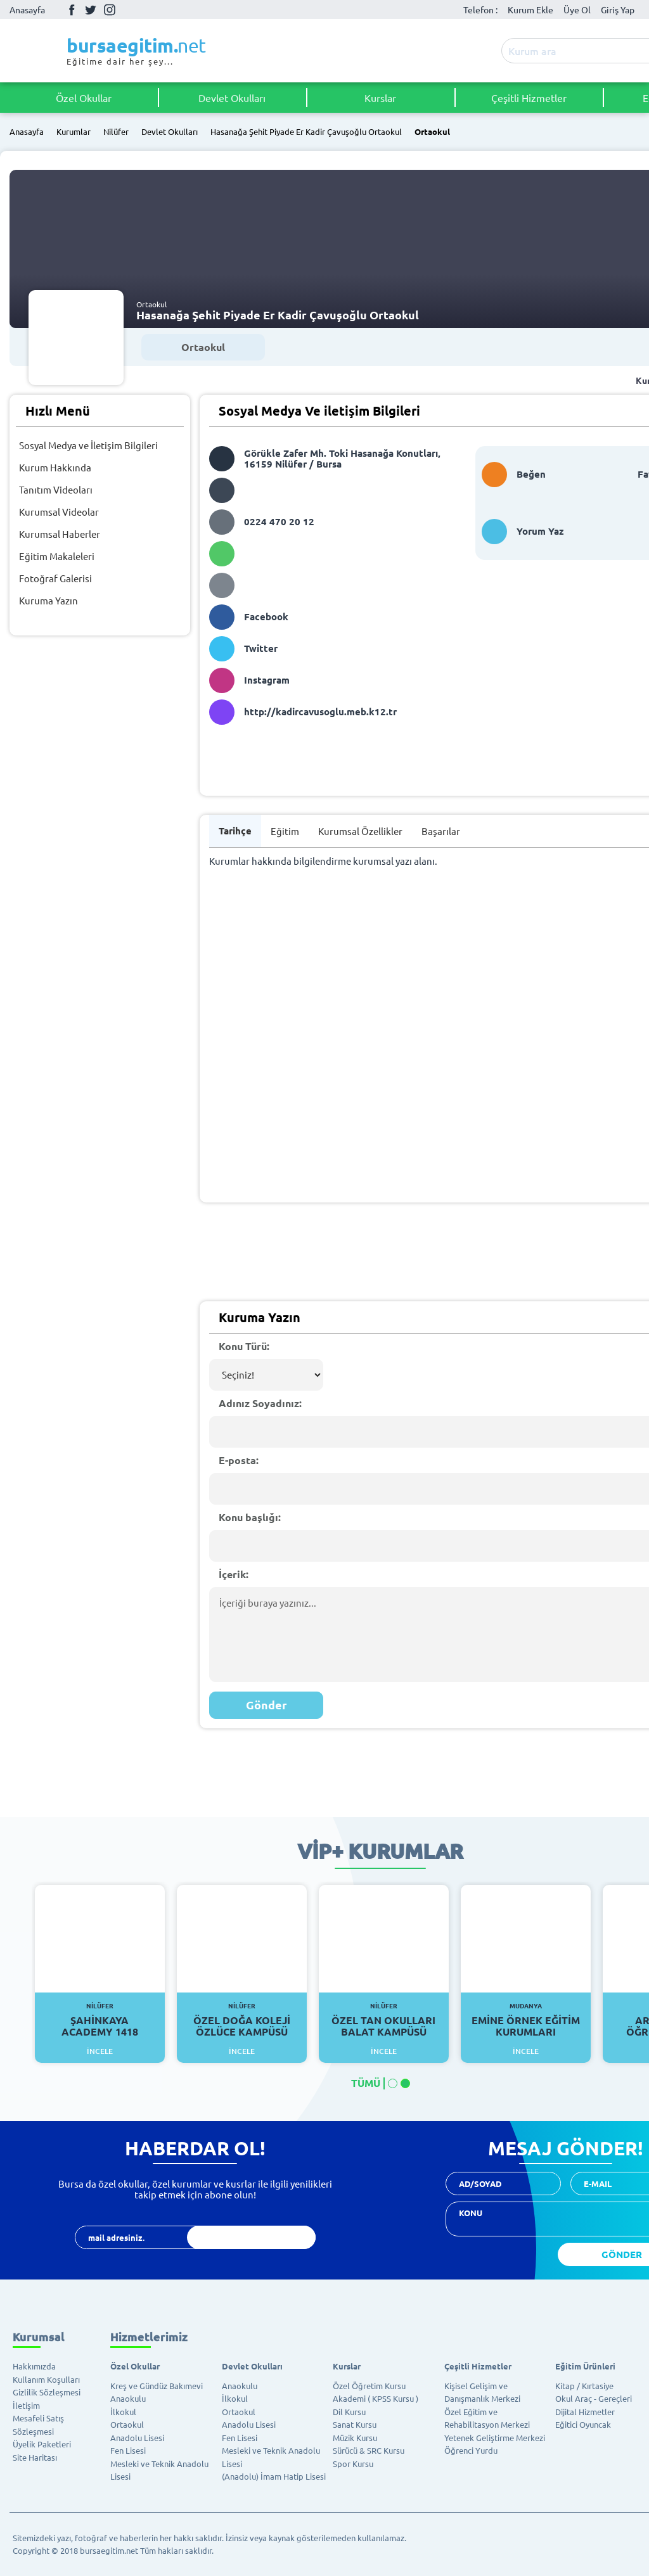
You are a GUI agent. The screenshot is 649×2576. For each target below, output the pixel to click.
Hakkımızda (34, 2366)
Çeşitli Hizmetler (529, 97)
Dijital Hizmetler (585, 2411)
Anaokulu (128, 2398)
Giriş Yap (617, 9)
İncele (100, 2051)
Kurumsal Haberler (59, 533)
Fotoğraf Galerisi (55, 578)
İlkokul (123, 2411)
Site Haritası (35, 2457)
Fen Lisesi (128, 2450)
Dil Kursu (349, 2411)
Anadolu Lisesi (137, 2437)
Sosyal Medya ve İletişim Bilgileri (88, 445)
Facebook (71, 9)
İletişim (26, 2405)
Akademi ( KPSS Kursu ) (375, 2398)
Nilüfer (116, 132)
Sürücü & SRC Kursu (368, 2450)
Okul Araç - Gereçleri (593, 2398)
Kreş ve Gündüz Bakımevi (156, 2385)
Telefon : (480, 9)
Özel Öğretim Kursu (369, 2385)
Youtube (128, 10)
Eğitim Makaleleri (56, 556)
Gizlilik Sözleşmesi (46, 2392)
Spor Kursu (353, 2463)
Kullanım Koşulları (46, 2379)
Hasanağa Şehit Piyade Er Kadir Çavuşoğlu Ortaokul (306, 132)
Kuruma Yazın (48, 600)
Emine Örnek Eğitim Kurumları (525, 2020)
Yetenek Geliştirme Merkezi (494, 2437)
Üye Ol (577, 9)
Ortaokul (432, 132)
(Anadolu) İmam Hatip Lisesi (274, 2476)
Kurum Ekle (530, 9)
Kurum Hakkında (55, 467)
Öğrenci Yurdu (471, 2450)
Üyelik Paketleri (42, 2444)
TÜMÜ (365, 2083)
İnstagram (109, 9)
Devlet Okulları (232, 97)
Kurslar (380, 97)
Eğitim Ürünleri (585, 2366)
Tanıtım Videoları (56, 489)
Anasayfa (27, 9)
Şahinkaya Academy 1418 (99, 2020)
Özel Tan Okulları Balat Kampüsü (383, 2020)
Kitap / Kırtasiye (584, 2385)
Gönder (266, 1704)
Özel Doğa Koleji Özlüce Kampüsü (241, 2020)
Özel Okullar (84, 97)
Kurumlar (73, 132)
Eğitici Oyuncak (583, 2424)
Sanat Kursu (354, 2424)
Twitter (90, 9)
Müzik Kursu (355, 2437)
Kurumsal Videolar (59, 511)
